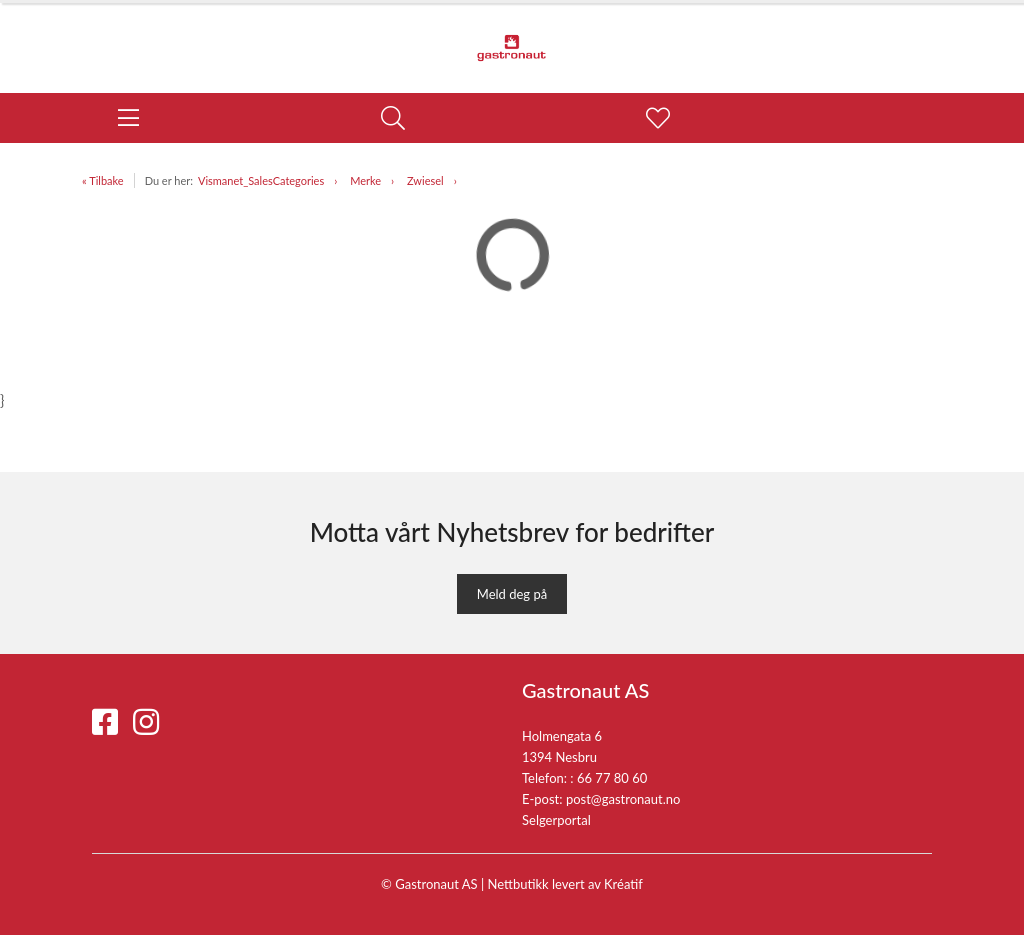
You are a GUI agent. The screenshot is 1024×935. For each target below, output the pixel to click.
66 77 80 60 (612, 778)
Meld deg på (512, 594)
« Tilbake (103, 180)
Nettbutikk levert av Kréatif (565, 884)
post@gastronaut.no (623, 799)
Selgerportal (556, 820)
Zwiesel (425, 180)
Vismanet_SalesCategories (261, 180)
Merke (365, 180)
